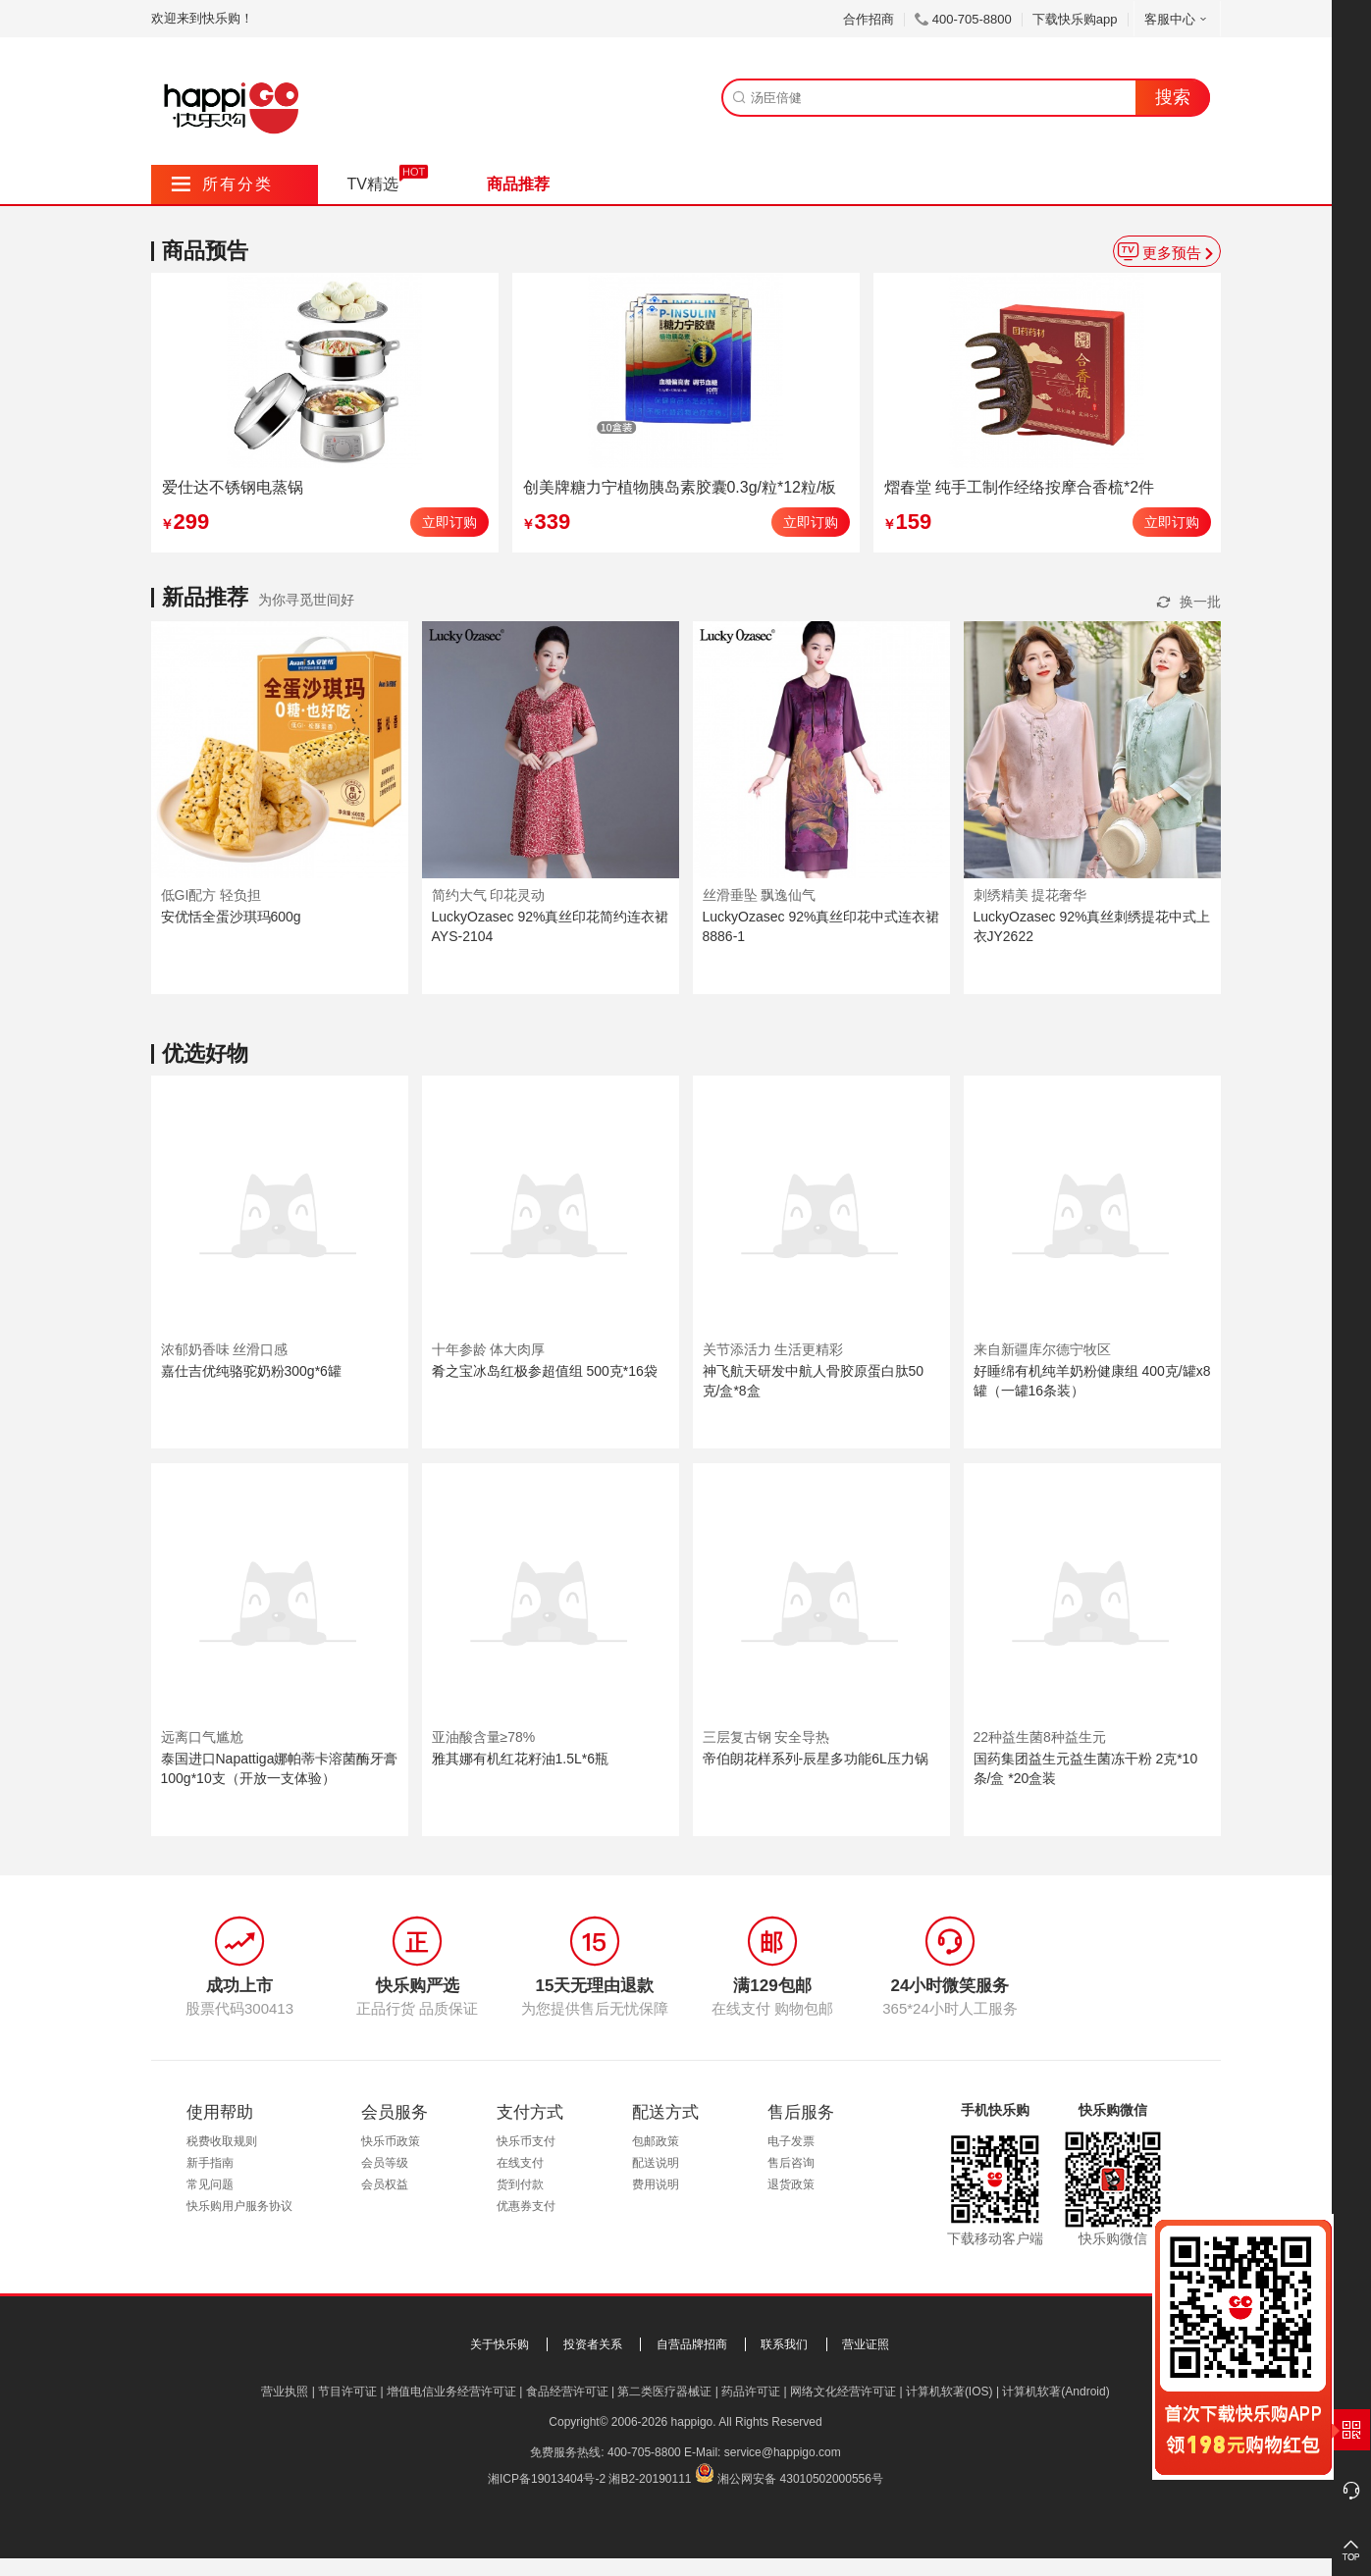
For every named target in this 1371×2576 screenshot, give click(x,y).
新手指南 (210, 2163)
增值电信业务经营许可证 (451, 2391)
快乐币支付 (526, 2141)
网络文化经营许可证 (843, 2391)
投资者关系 (592, 2344)
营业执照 (284, 2391)
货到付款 (520, 2184)
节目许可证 (347, 2391)
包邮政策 (655, 2141)
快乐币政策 (390, 2141)
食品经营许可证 (567, 2391)
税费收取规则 (221, 2141)
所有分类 (222, 184)
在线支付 (520, 2163)
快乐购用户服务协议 (239, 2206)
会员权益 (384, 2184)
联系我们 (784, 2344)
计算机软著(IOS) (949, 2391)
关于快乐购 (499, 2344)
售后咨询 (791, 2163)
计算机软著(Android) (1055, 2391)
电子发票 (791, 2141)
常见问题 (210, 2184)
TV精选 (372, 184)
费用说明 (655, 2184)
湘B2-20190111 (649, 2479)
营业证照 (865, 2344)
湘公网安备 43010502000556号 (800, 2479)
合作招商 (868, 19)
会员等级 (384, 2163)
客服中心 (1177, 19)
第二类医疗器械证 (664, 2391)
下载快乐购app (1075, 19)
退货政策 (791, 2184)
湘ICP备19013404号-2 (547, 2479)
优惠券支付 (526, 2206)
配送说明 (655, 2163)
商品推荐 (518, 184)
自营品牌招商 (692, 2344)
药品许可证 (750, 2391)
